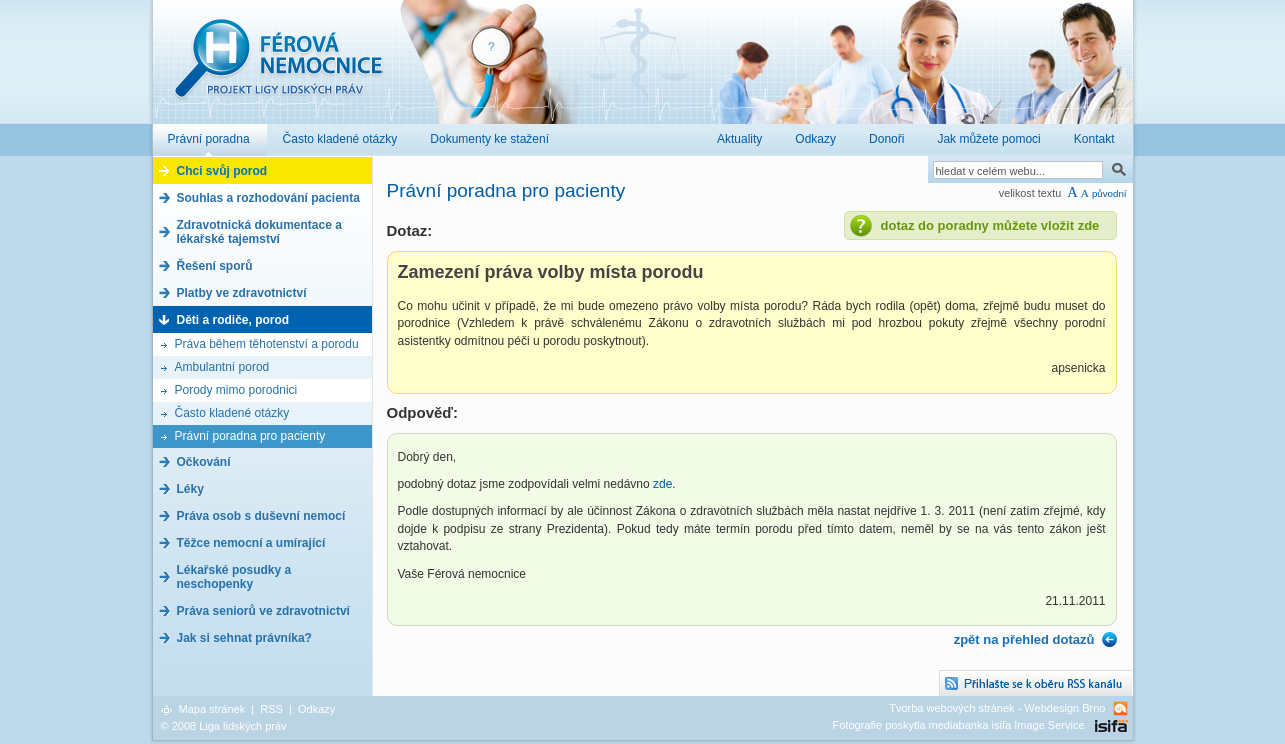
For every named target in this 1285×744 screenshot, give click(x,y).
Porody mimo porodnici (236, 390)
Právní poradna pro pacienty (250, 436)
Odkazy (316, 709)
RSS (271, 709)
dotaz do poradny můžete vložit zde (990, 225)
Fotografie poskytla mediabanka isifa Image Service (959, 725)
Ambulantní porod (222, 367)
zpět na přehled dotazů (1024, 639)
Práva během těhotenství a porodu (267, 344)
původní (1109, 193)
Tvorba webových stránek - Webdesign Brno (997, 708)
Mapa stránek (212, 709)
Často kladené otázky (232, 413)
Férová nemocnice (278, 68)
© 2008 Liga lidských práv (224, 726)
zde (662, 484)
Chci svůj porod (222, 171)
